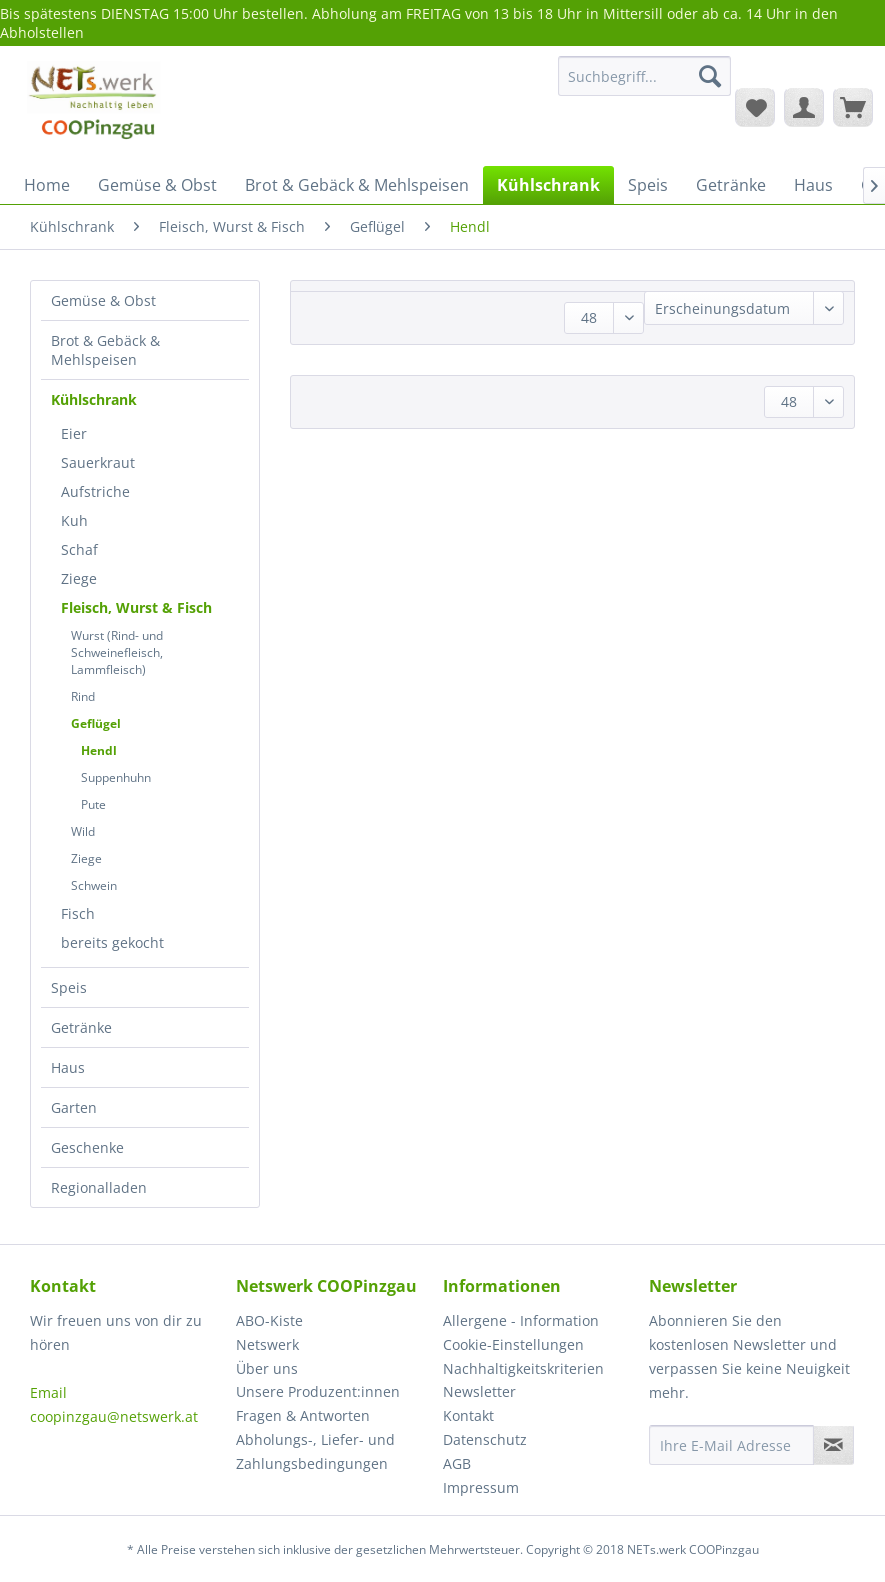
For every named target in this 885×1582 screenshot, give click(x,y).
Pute (93, 804)
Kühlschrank (94, 399)
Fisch (78, 913)
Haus (68, 1067)
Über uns (267, 1368)
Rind (83, 696)
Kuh (74, 520)
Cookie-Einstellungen (513, 1344)
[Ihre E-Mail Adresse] (731, 1445)
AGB (457, 1463)
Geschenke (87, 1147)
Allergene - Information (521, 1320)
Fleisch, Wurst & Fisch (136, 607)
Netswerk (267, 1344)
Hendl (99, 750)
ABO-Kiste (269, 1320)
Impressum (481, 1487)
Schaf (79, 549)
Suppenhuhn (116, 777)
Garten (74, 1107)
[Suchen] (710, 76)
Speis (69, 987)
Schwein (94, 885)
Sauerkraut (98, 462)
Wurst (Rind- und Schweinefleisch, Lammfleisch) (117, 652)
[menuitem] (644, 85)
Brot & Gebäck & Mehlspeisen (105, 350)
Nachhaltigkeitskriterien (523, 1368)
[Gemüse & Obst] (157, 185)
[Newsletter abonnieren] (833, 1445)
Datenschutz (485, 1439)
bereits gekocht (112, 942)
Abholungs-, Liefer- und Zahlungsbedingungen (315, 1451)
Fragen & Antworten (303, 1415)
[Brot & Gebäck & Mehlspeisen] (357, 185)
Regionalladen (99, 1187)
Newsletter (479, 1391)
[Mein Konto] (804, 107)
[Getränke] (731, 185)
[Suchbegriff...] (644, 76)
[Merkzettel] (755, 107)
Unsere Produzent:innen (318, 1391)
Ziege (79, 578)
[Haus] (813, 185)
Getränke (81, 1027)
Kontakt (468, 1415)
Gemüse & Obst (103, 300)
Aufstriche (95, 491)
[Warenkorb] (853, 107)
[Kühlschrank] (548, 185)
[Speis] (648, 185)
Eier (74, 433)
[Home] (47, 185)
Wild (83, 831)
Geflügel (96, 723)
